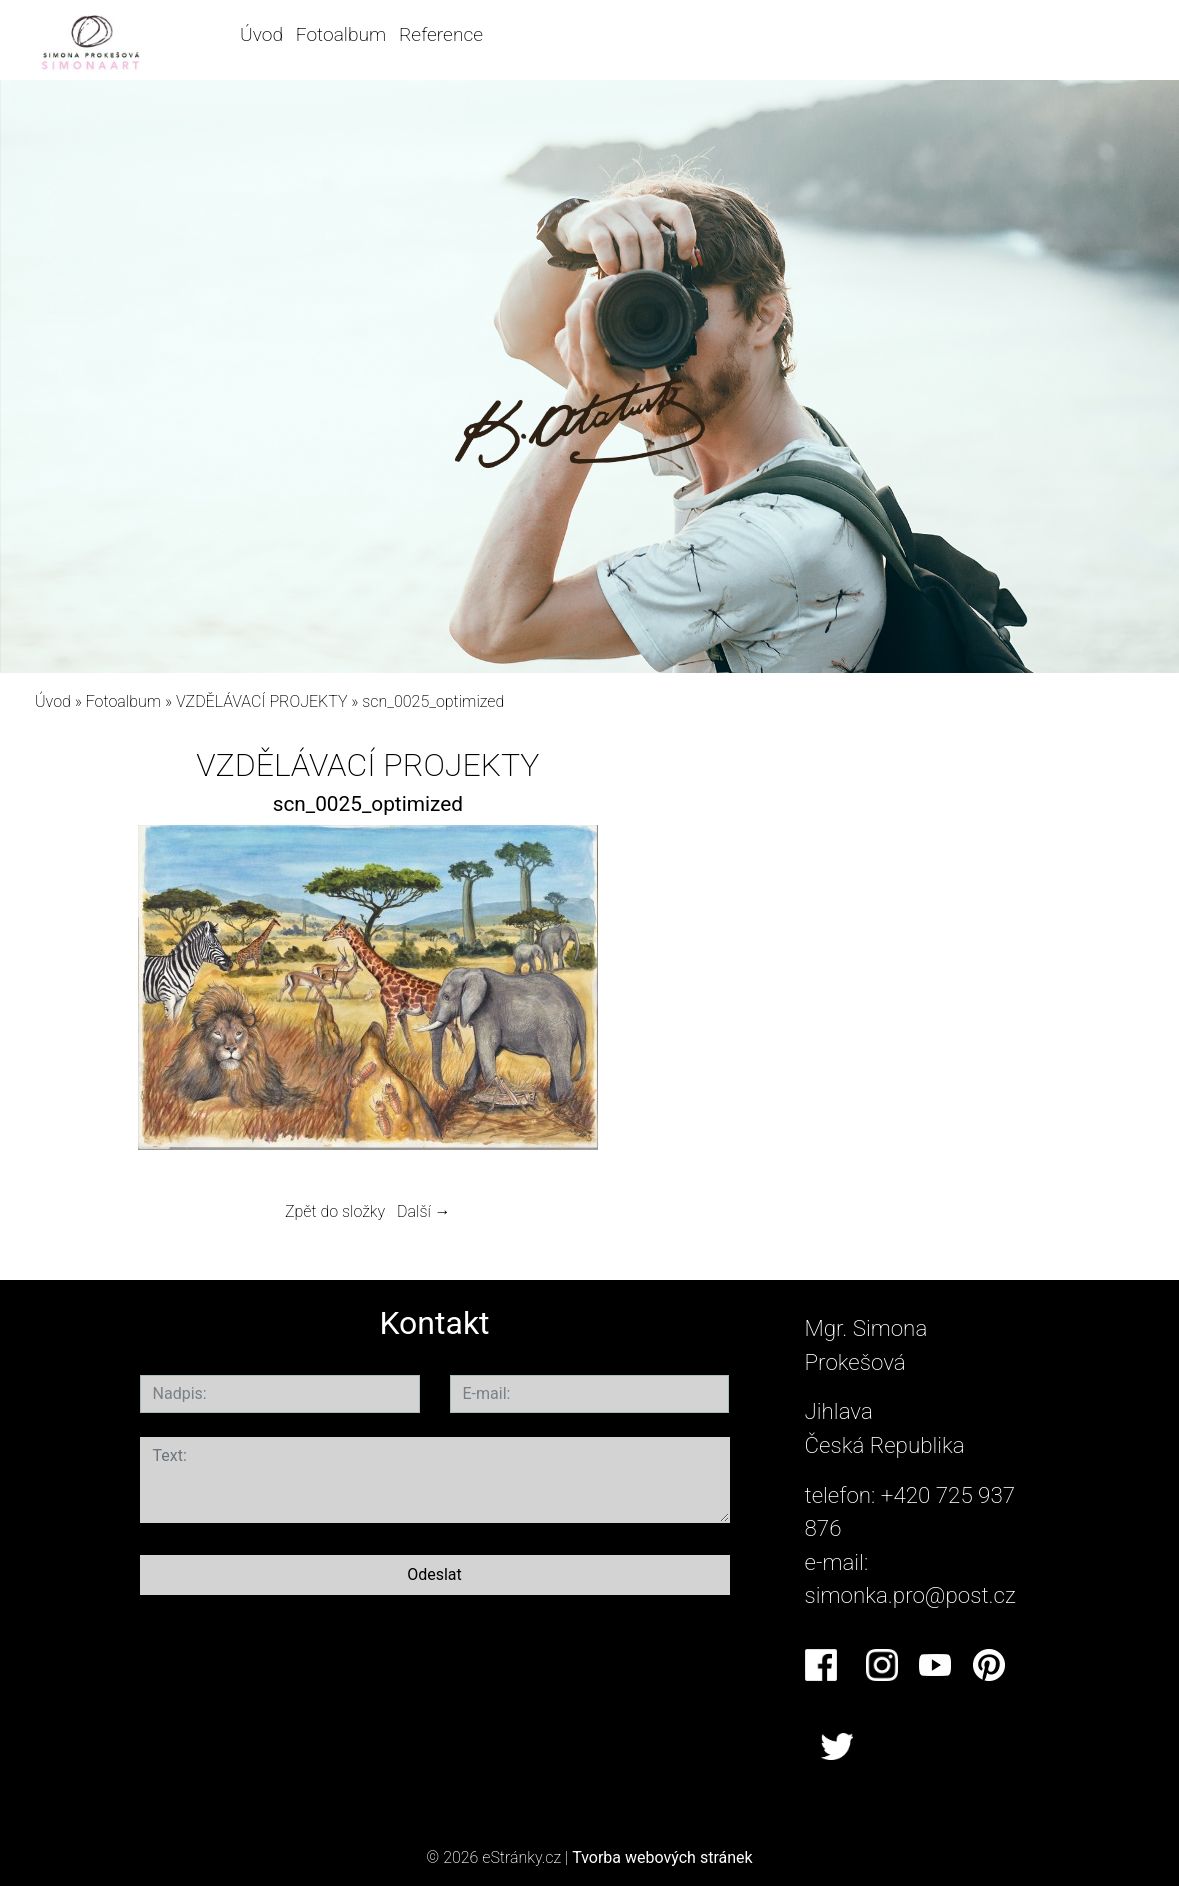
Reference (441, 34)
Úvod (261, 34)
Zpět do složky (335, 1211)
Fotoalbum (341, 34)
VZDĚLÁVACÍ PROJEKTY (262, 701)
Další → (424, 1211)
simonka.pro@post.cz (910, 1595)
